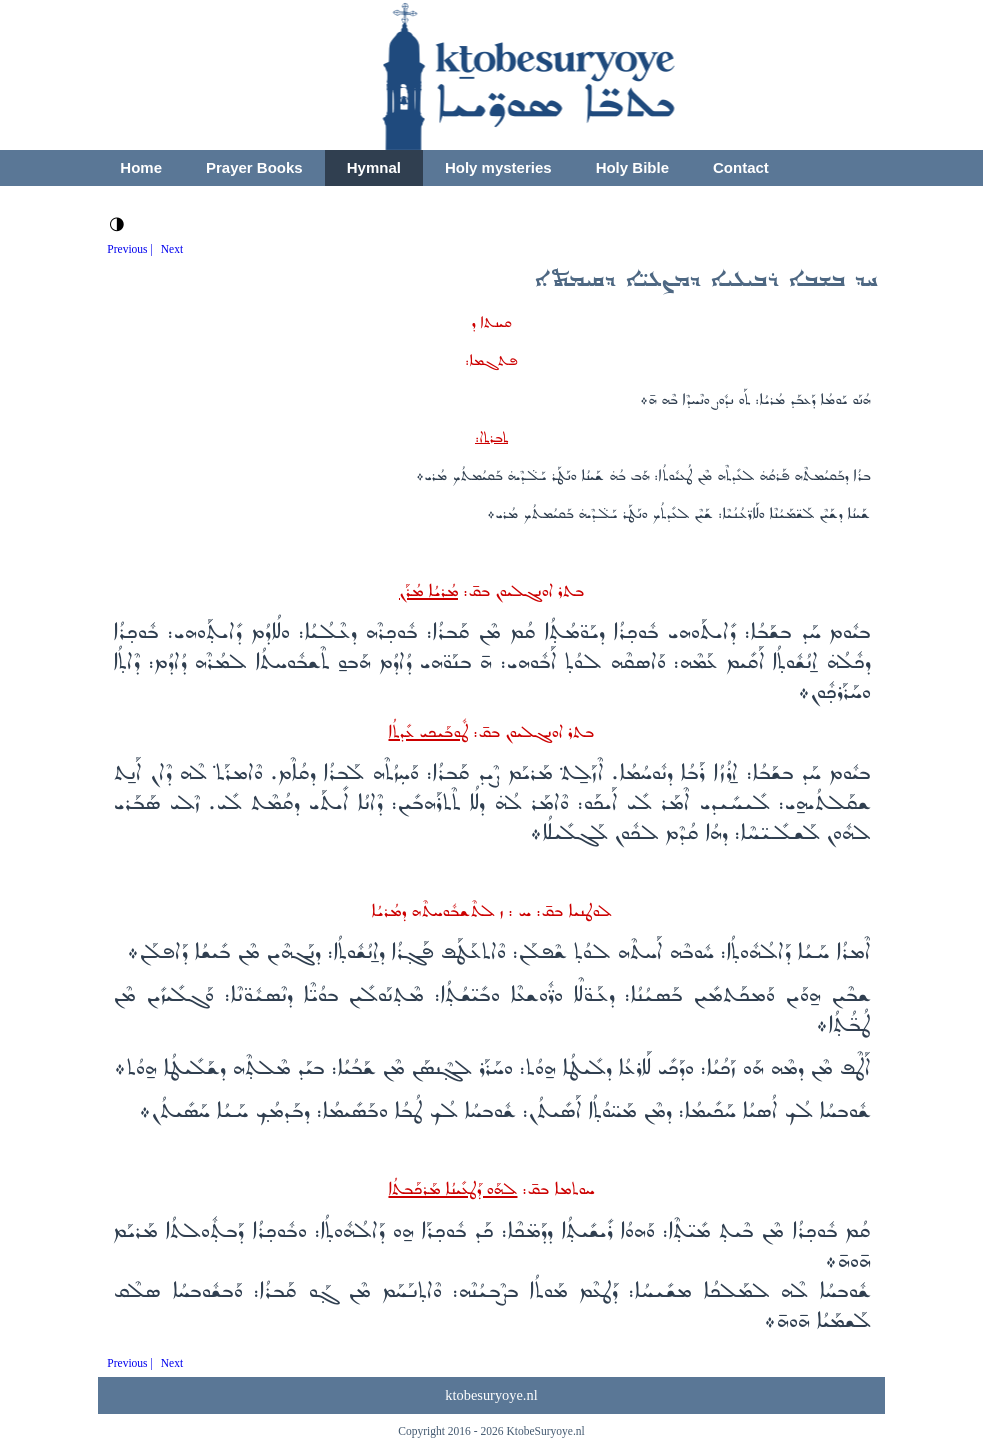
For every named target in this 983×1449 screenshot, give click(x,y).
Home (141, 167)
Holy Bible (632, 167)
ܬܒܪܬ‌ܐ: (491, 438)
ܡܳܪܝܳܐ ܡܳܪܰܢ (428, 591)
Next (172, 249)
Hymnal (374, 167)
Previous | (130, 249)
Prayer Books (254, 167)
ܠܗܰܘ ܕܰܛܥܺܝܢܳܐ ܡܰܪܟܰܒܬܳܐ (452, 1189)
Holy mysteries (498, 167)
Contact (741, 167)
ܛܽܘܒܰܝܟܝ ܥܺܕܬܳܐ (428, 732)
